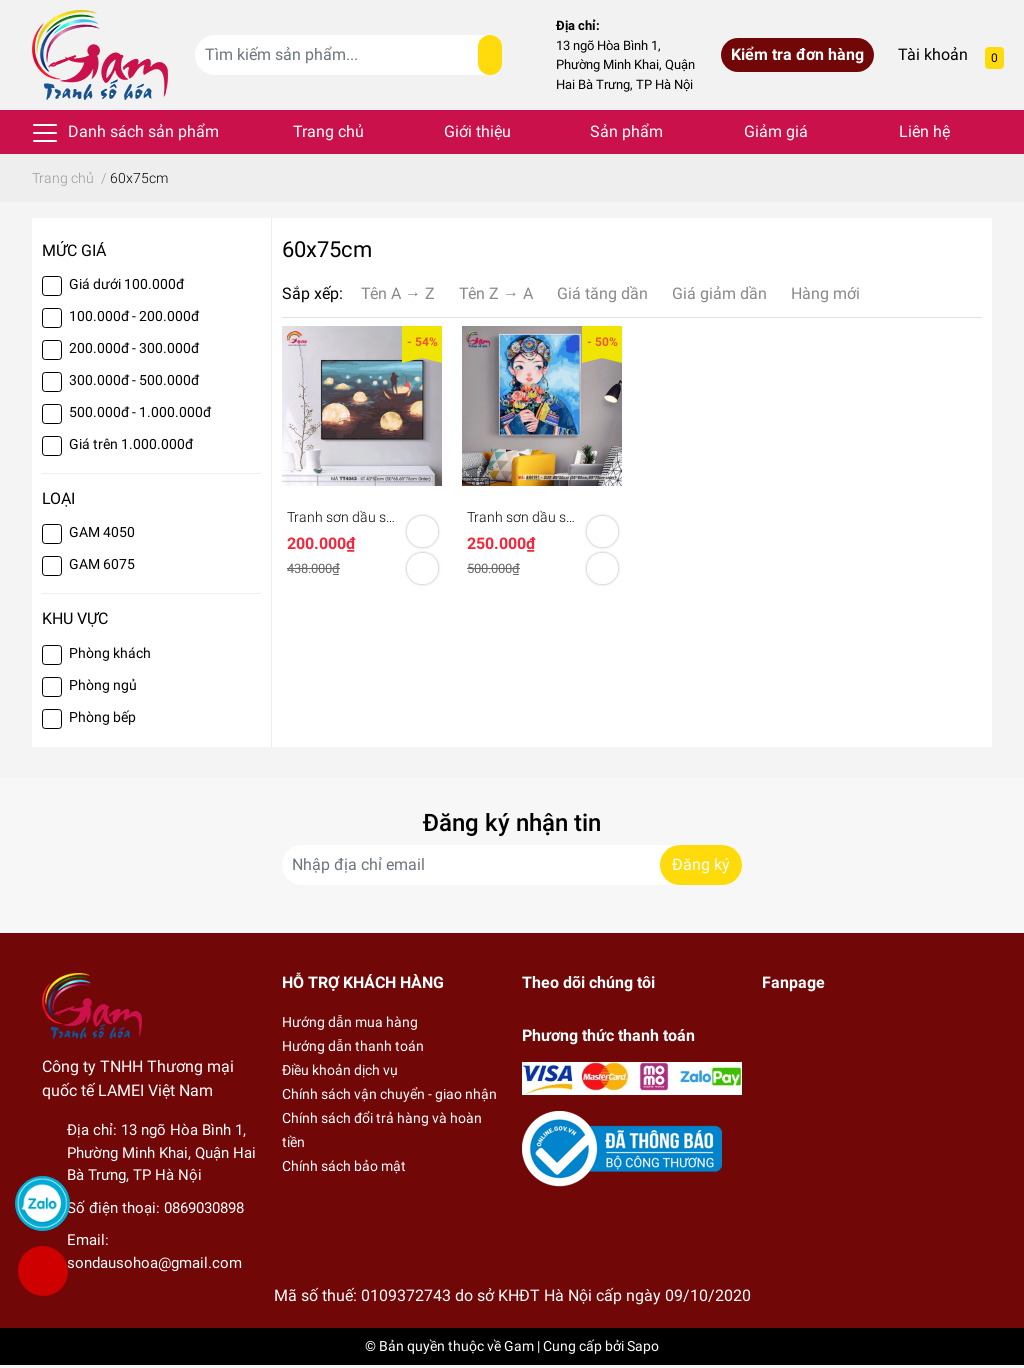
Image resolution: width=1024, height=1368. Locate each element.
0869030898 (204, 1208)
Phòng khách (110, 653)
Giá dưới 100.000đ (126, 284)
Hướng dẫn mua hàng (350, 1022)
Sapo (643, 1346)
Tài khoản (933, 54)
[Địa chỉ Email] (512, 865)
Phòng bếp (102, 717)
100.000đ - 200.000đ (134, 316)
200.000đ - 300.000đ (134, 348)
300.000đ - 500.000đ (134, 380)
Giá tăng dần (602, 293)
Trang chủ (328, 131)
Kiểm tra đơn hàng (797, 54)
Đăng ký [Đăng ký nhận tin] (701, 864)
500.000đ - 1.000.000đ (140, 412)
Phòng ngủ (103, 685)
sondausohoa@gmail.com (154, 1263)
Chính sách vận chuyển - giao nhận (389, 1094)
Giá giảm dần (719, 293)
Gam (519, 1346)
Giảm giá (776, 131)
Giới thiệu (477, 131)
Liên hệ (924, 131)
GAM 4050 (102, 532)
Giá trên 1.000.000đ (131, 444)
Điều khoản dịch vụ (340, 1070)
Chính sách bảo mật (344, 1166)
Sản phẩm (626, 131)
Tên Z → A (496, 293)
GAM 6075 (102, 564)
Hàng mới (825, 293)
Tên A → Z (398, 293)
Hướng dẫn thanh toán (353, 1046)
